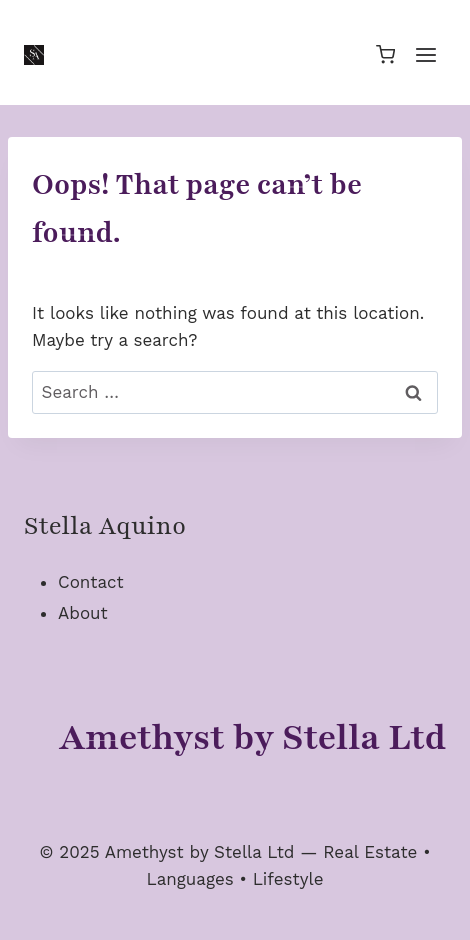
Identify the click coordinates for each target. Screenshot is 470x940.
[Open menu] (425, 54)
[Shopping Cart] (385, 54)
